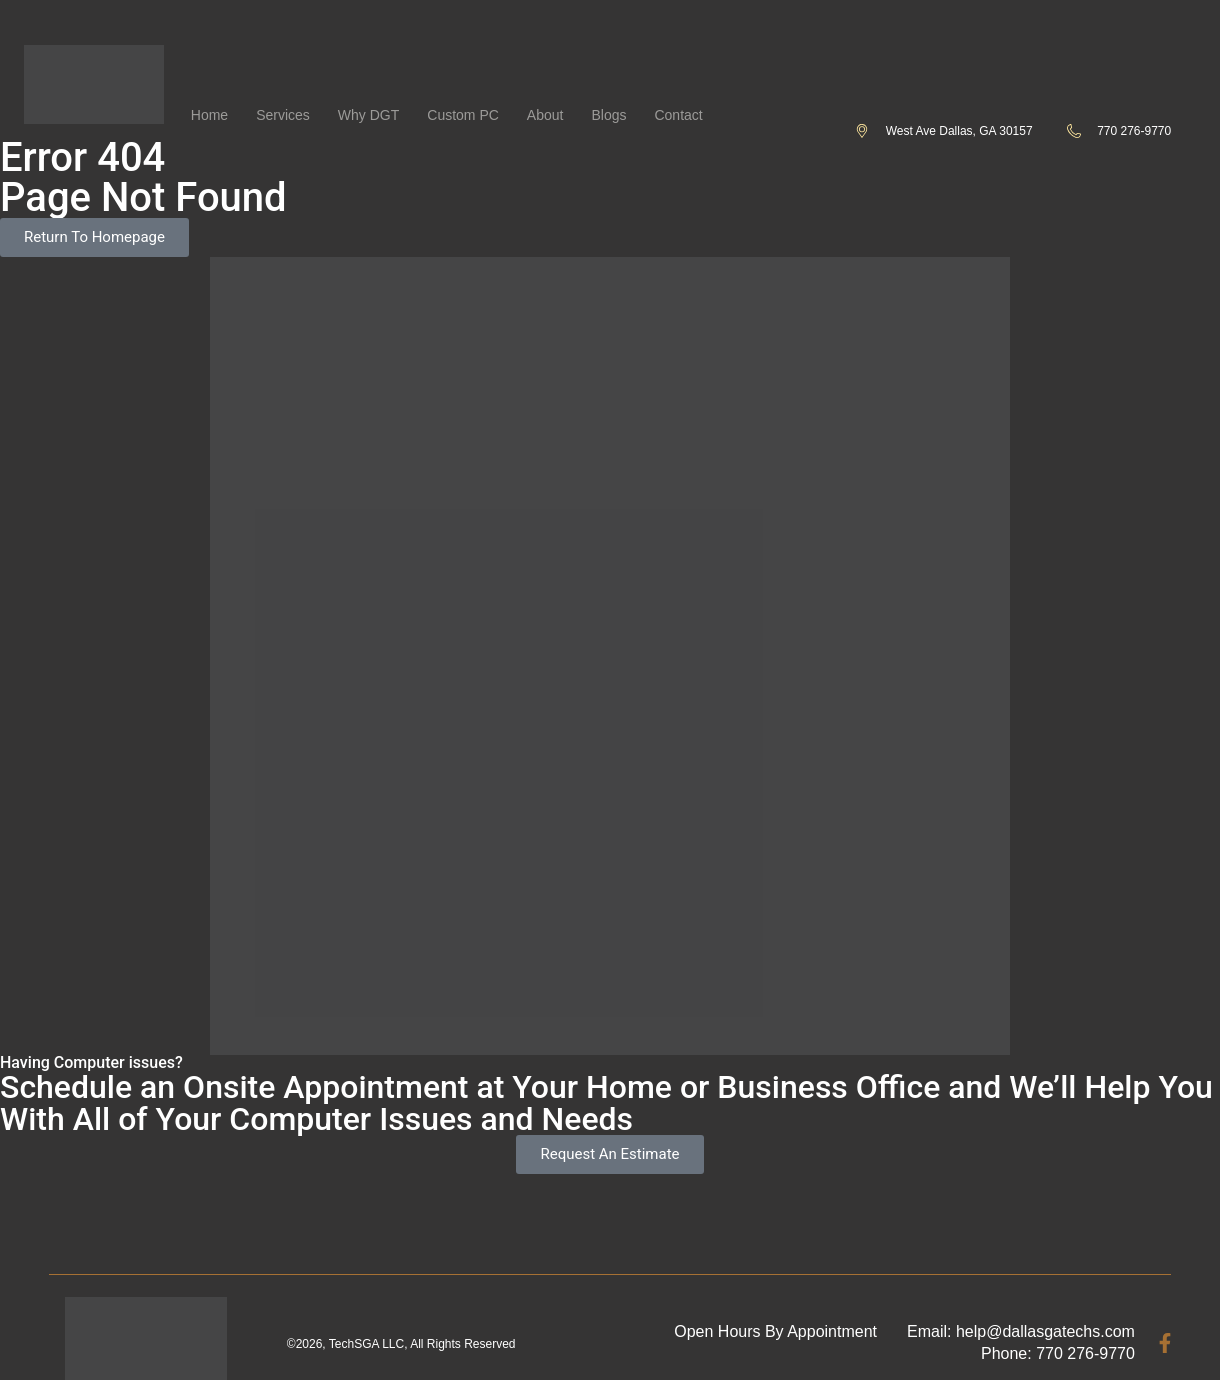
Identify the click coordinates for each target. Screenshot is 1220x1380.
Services (283, 115)
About (545, 115)
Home (209, 115)
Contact (678, 115)
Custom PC (463, 115)
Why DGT (368, 115)
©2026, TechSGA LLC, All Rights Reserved (401, 1344)
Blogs (608, 115)
